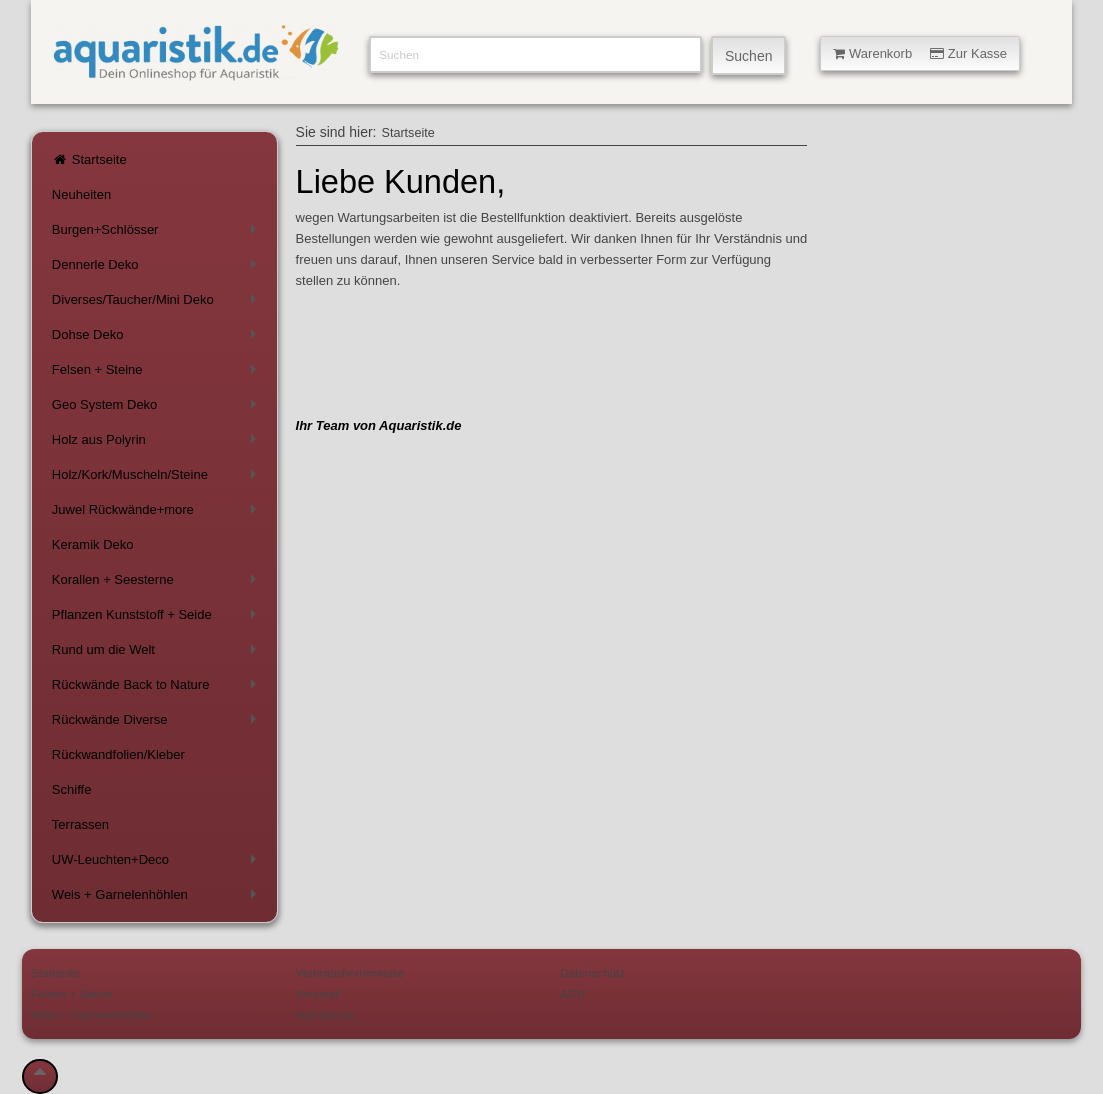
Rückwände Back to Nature (158, 688)
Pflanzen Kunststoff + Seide (158, 618)
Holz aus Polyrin (158, 443)
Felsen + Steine (158, 373)
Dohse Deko (158, 338)
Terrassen (80, 824)
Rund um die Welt (158, 653)
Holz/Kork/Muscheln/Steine (158, 478)
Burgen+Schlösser (158, 233)
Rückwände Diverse (158, 723)
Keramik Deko (93, 544)
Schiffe (72, 789)
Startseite (89, 159)
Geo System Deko (158, 408)
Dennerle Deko (158, 268)
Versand (317, 993)
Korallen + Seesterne (158, 583)
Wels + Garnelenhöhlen (158, 898)
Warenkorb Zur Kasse (920, 53)
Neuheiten (81, 194)
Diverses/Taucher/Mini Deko (158, 303)
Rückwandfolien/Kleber (118, 754)
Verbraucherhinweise (350, 972)
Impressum (325, 1014)
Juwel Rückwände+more (158, 513)
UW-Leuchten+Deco (158, 863)
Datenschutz (592, 972)
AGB (572, 993)
